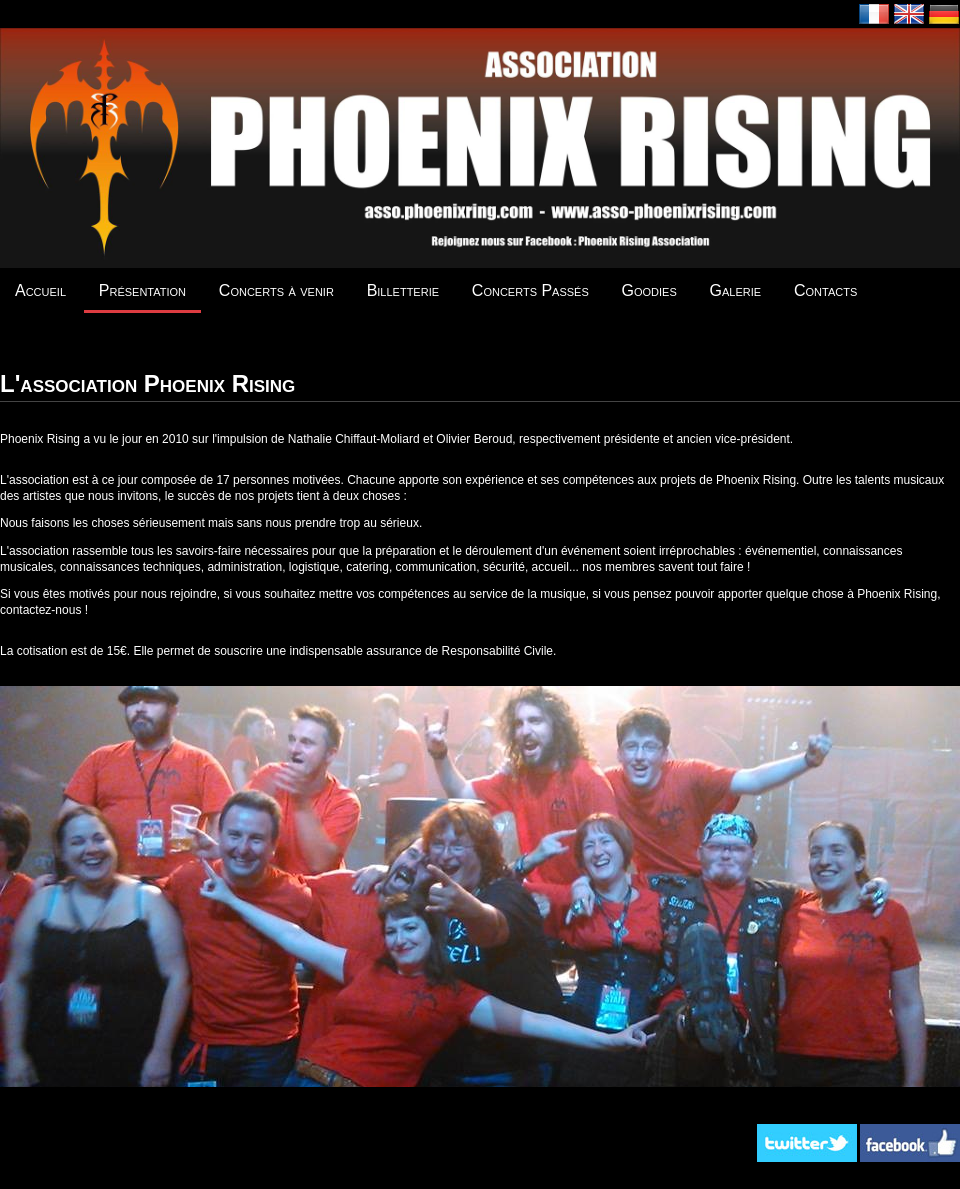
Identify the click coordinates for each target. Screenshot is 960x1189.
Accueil (40, 290)
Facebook (910, 1143)
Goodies (649, 290)
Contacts (825, 290)
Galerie (736, 290)
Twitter (807, 1143)
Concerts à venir (276, 290)
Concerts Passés (530, 290)
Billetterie (403, 290)
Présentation (142, 290)
